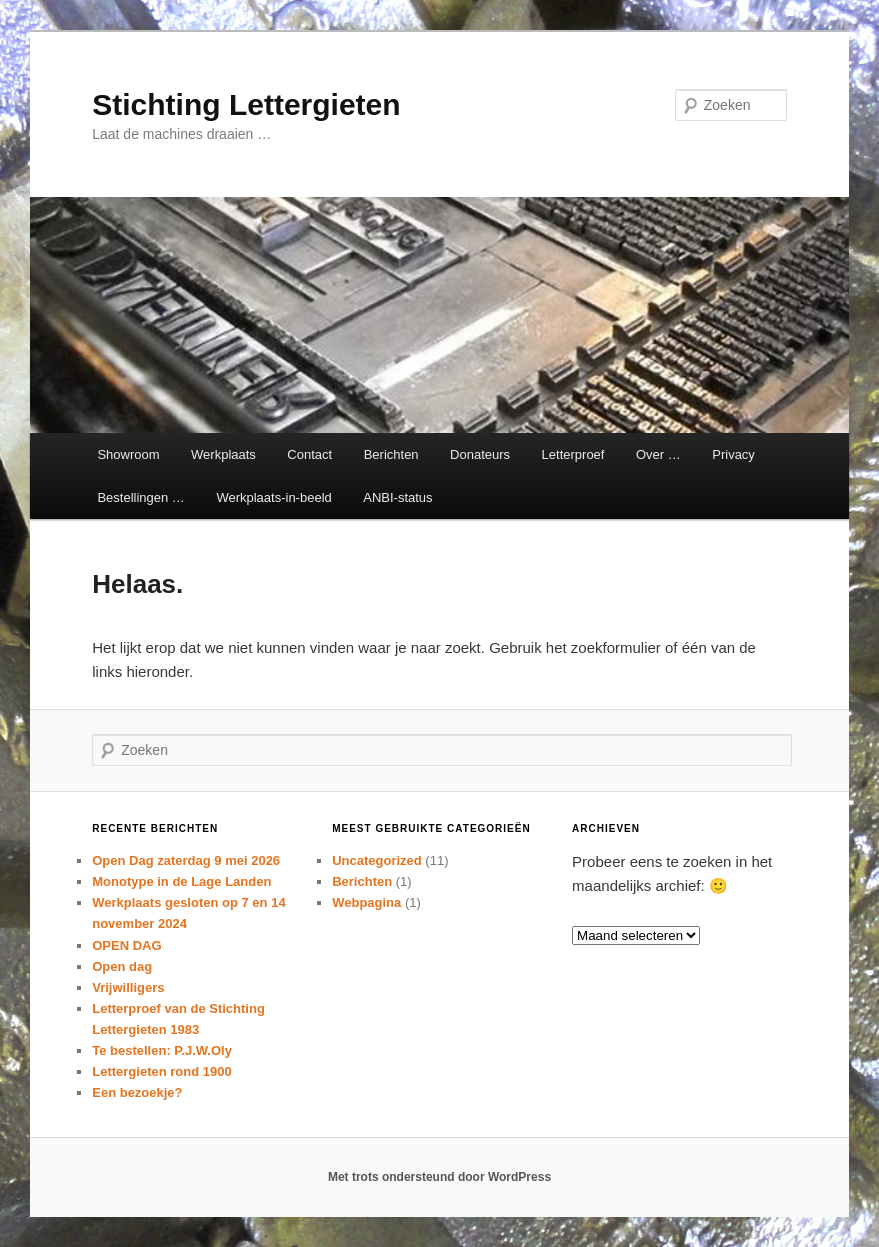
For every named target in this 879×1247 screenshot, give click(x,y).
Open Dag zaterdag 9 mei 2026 (186, 860)
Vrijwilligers (128, 987)
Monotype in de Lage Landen (181, 881)
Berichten (391, 454)
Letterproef (573, 454)
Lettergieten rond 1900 (161, 1071)
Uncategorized (377, 860)
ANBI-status (397, 497)
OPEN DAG (126, 945)
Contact (309, 454)
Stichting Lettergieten (246, 104)
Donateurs (480, 454)
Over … (658, 454)
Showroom (128, 454)
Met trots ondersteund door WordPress (439, 1177)
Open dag (122, 966)
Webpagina (366, 902)
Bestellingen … (140, 497)
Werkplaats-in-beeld (273, 497)
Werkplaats (223, 454)
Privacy (733, 454)
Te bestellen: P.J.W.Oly (162, 1050)
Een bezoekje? (137, 1092)
